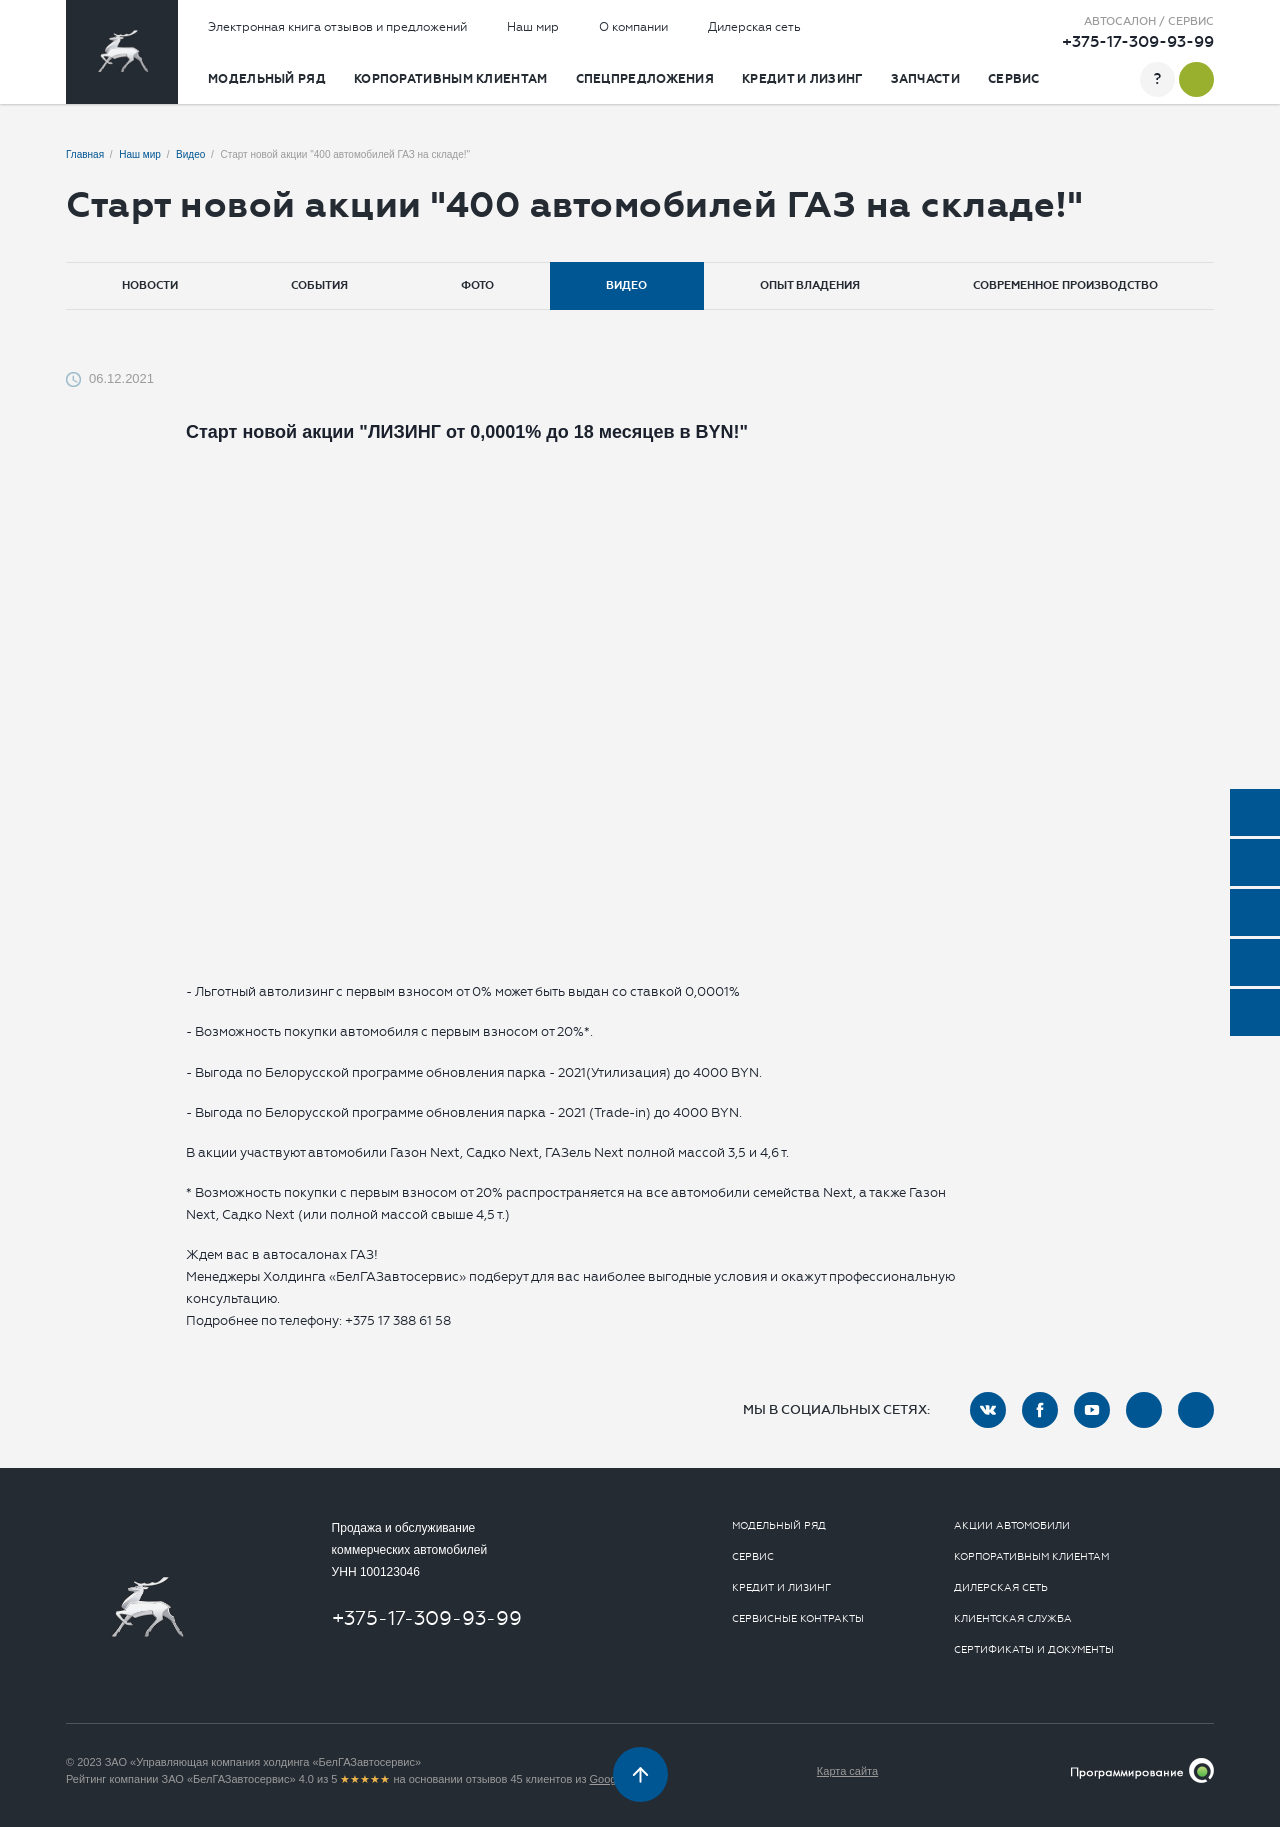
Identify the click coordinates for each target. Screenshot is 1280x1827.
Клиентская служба (1013, 1619)
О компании (633, 27)
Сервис (1014, 79)
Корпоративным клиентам (451, 79)
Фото (477, 285)
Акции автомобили (1012, 1526)
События (319, 285)
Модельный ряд (267, 79)
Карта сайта (847, 1771)
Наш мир (533, 27)
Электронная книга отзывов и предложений (337, 27)
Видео (626, 285)
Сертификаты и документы (1034, 1650)
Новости (150, 285)
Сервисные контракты (798, 1619)
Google (607, 1779)
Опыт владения (810, 285)
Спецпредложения (645, 79)
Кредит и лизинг (802, 79)
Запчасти (925, 79)
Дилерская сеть (754, 27)
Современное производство (1065, 285)
